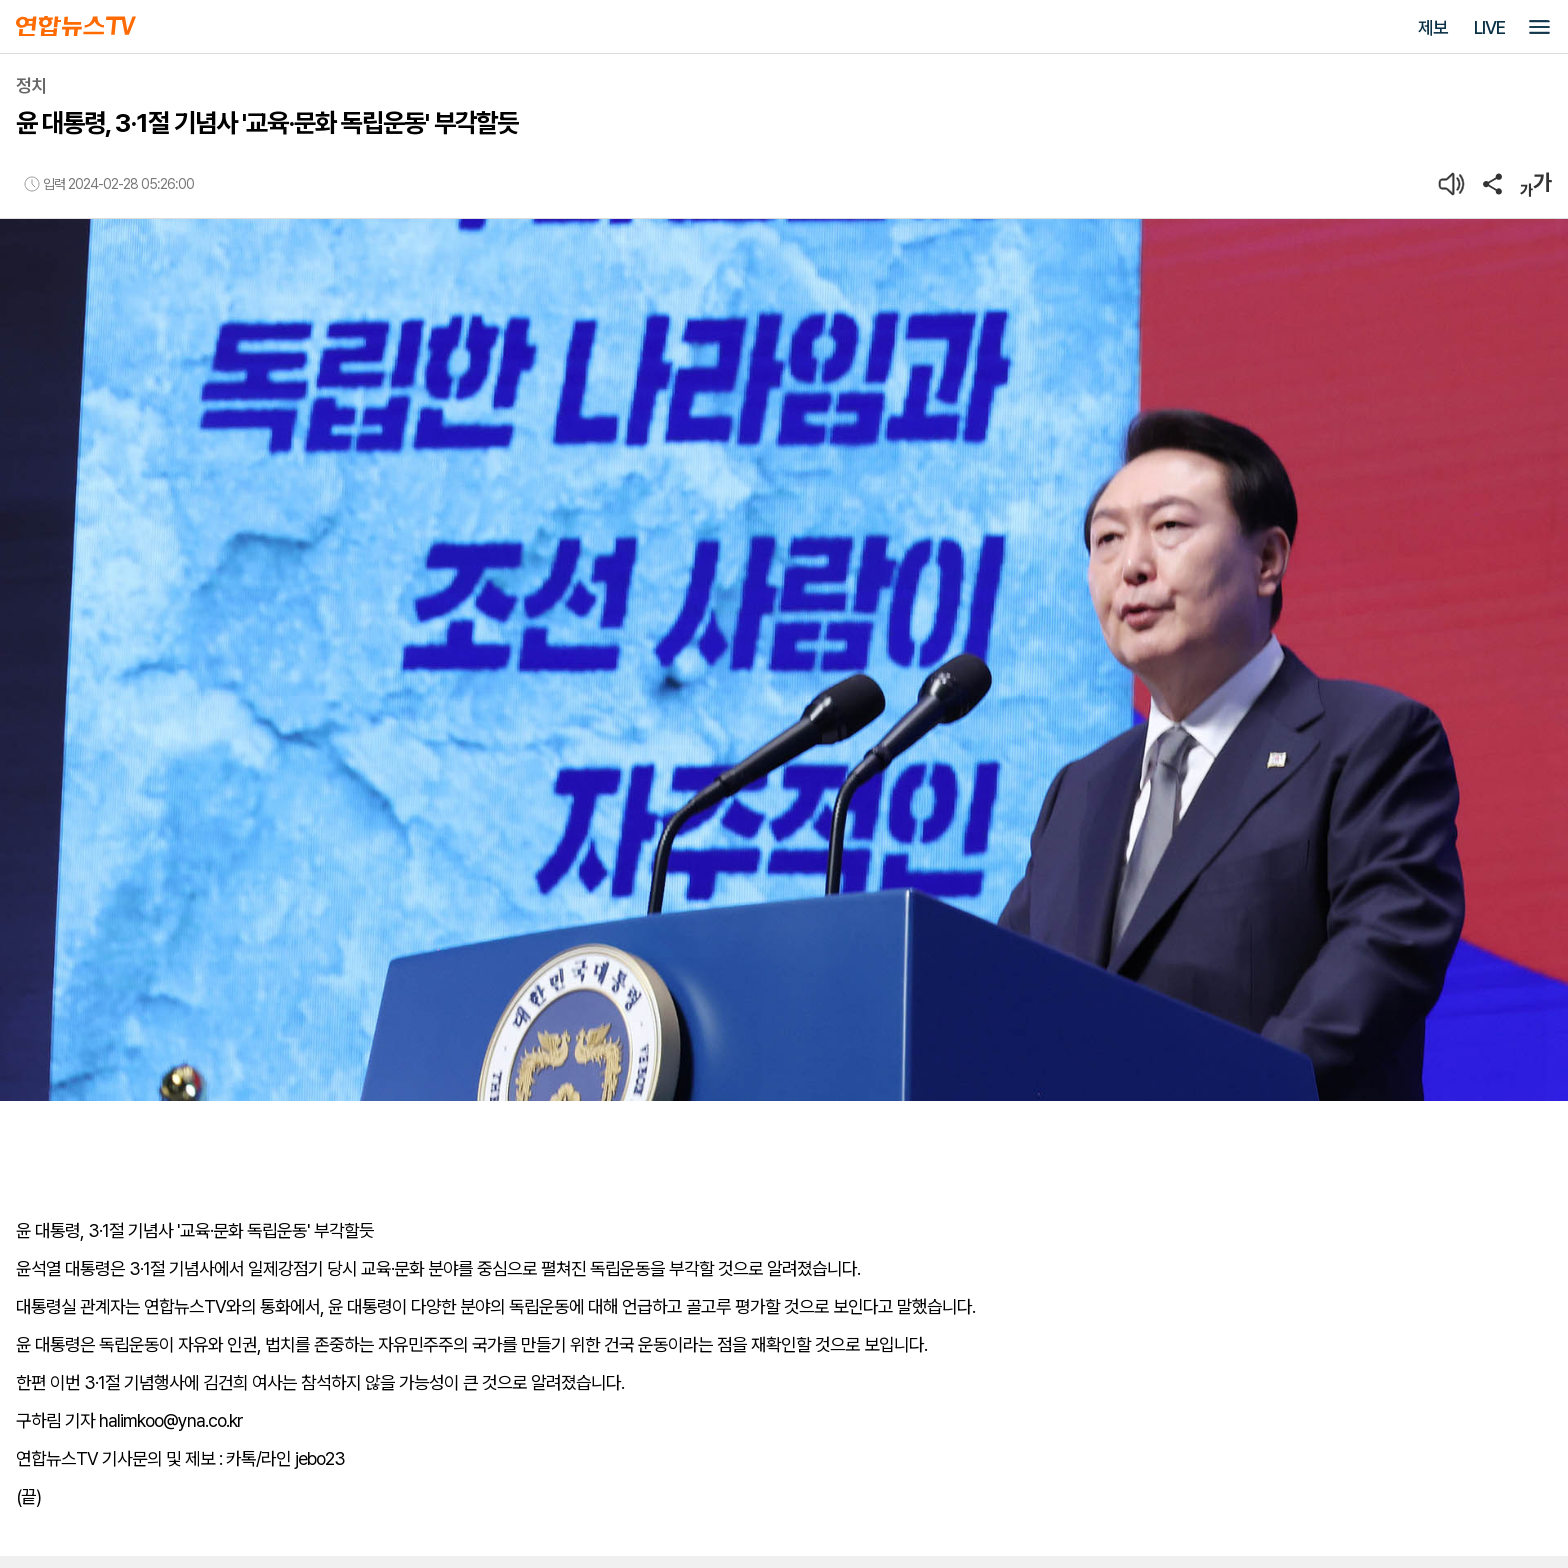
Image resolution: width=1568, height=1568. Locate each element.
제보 (1433, 27)
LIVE (1489, 27)
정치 (31, 85)
